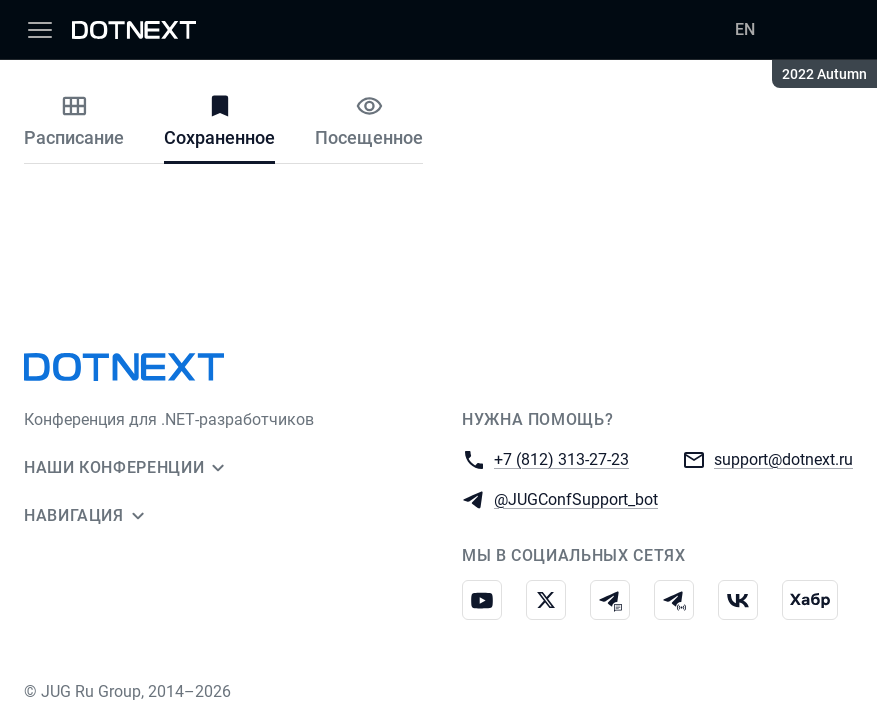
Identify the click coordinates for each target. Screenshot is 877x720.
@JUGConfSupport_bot (576, 498)
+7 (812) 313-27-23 (561, 458)
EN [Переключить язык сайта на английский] (745, 29)
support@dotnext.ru (783, 458)
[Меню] (40, 30)
